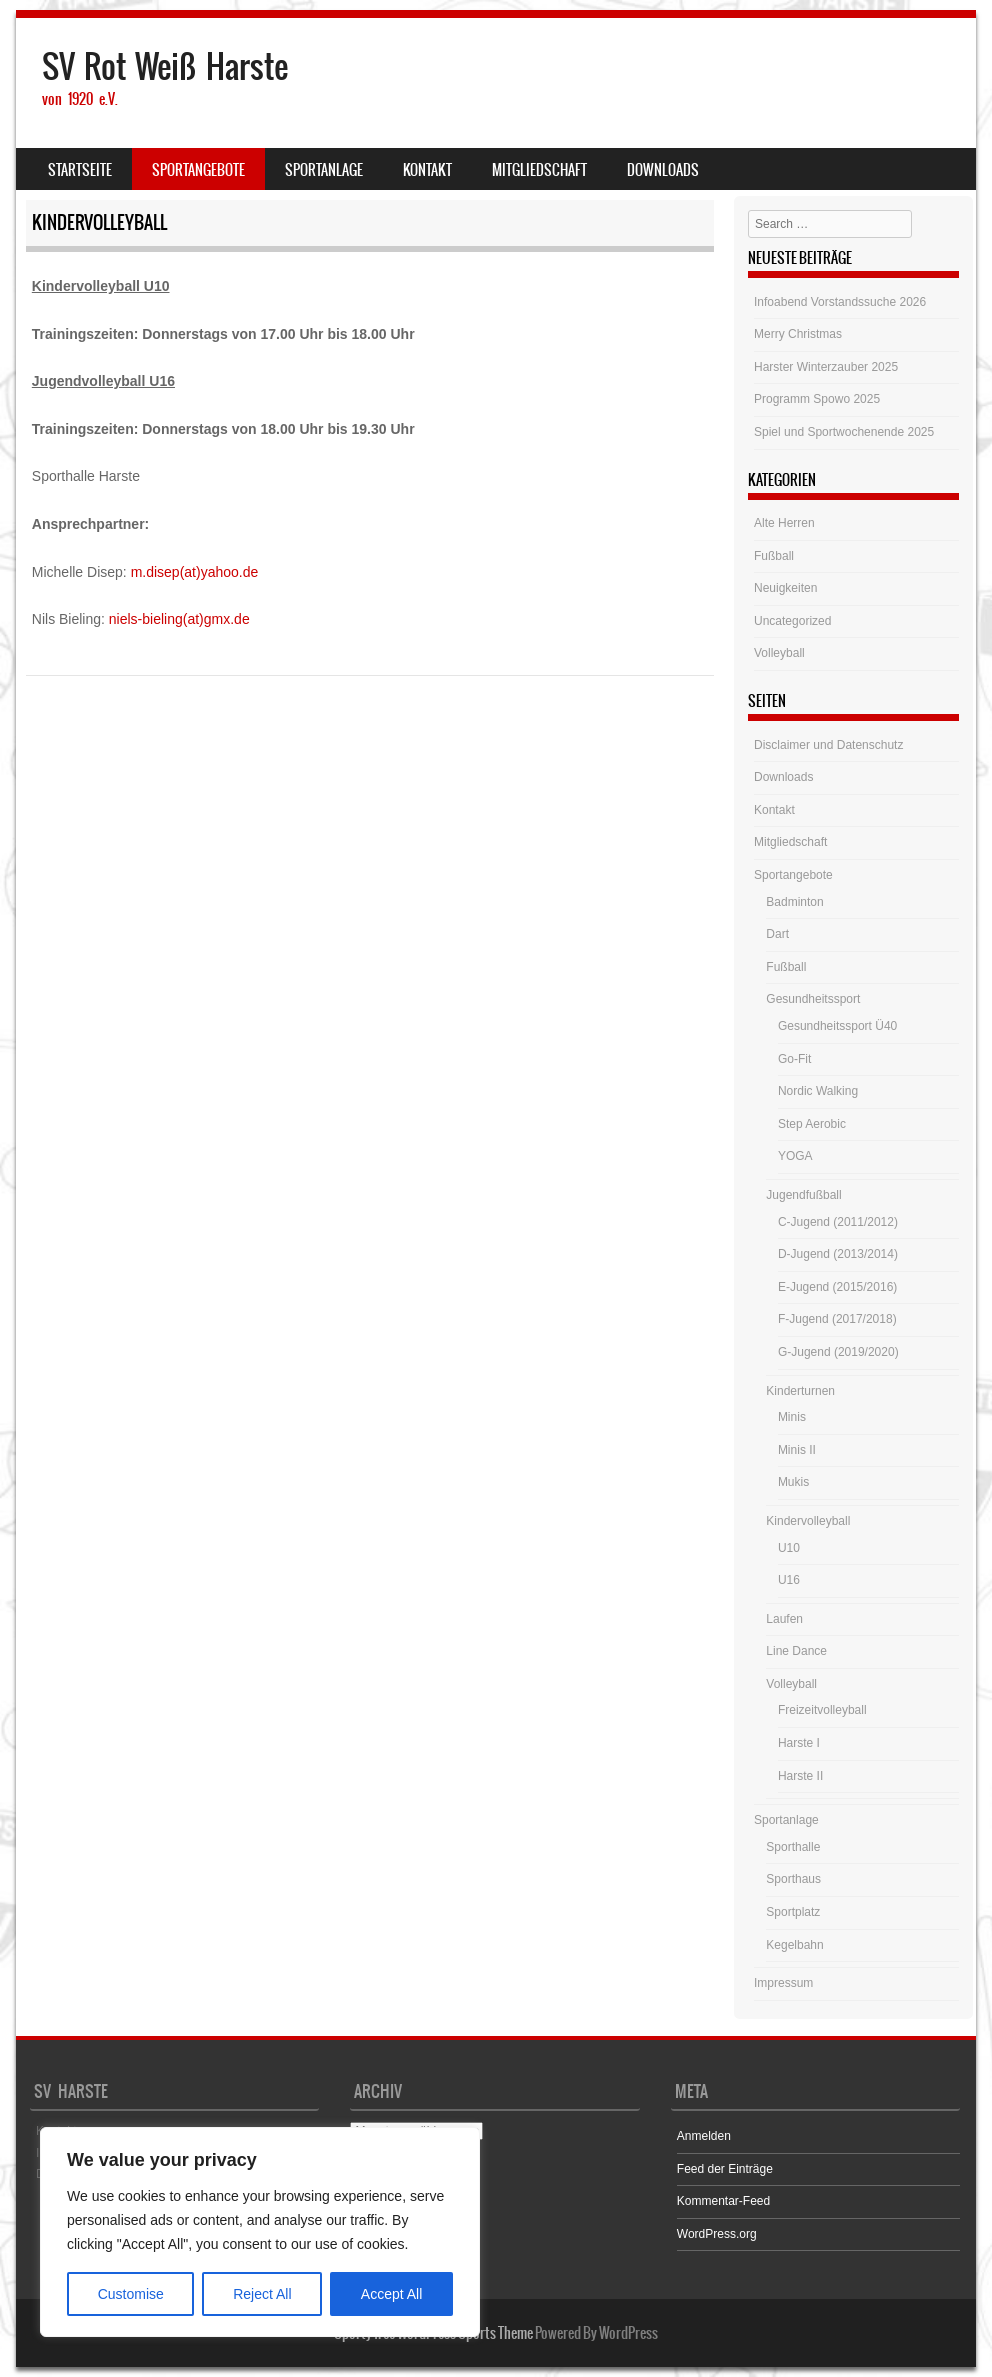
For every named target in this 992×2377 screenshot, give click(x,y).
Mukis (793, 1482)
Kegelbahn (794, 1945)
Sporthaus (793, 1879)
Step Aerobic (812, 1124)
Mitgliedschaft (539, 170)
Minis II (797, 1450)
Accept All (391, 2294)
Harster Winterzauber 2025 (826, 367)
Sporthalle (793, 1847)
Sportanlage (324, 170)
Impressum (783, 1983)
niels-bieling (146, 619)
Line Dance (796, 1651)
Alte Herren (784, 523)
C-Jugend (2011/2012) (838, 1222)
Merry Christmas (798, 334)
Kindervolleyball (808, 1521)
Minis (792, 1417)
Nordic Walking (818, 1091)
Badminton (794, 902)
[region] (260, 2232)
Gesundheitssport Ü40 (837, 1026)
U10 (789, 1548)
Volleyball (779, 653)
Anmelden (704, 2136)
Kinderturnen (800, 1391)
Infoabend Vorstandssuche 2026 (840, 302)
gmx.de (227, 619)
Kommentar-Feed (723, 2201)
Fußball (774, 556)
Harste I (799, 1743)
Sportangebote (198, 170)
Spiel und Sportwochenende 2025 (844, 432)
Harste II (800, 1776)
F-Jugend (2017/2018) (837, 1319)
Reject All (262, 2294)
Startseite (80, 170)
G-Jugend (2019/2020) (838, 1352)
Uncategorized (792, 621)
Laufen (784, 1619)
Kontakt (427, 170)
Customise (131, 2294)
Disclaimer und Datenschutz (828, 745)
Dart (777, 934)
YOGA (795, 1156)
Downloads (663, 170)
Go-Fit (794, 1059)
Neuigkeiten (785, 588)
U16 (789, 1580)
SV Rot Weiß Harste (165, 66)
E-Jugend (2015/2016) (837, 1287)
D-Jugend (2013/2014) (838, 1254)
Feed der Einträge (725, 2169)
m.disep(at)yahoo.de (195, 572)
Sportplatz (793, 1912)
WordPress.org (717, 2234)
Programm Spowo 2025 (817, 399)
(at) (193, 619)
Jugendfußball (803, 1195)
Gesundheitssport (813, 999)
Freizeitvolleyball (822, 1710)
